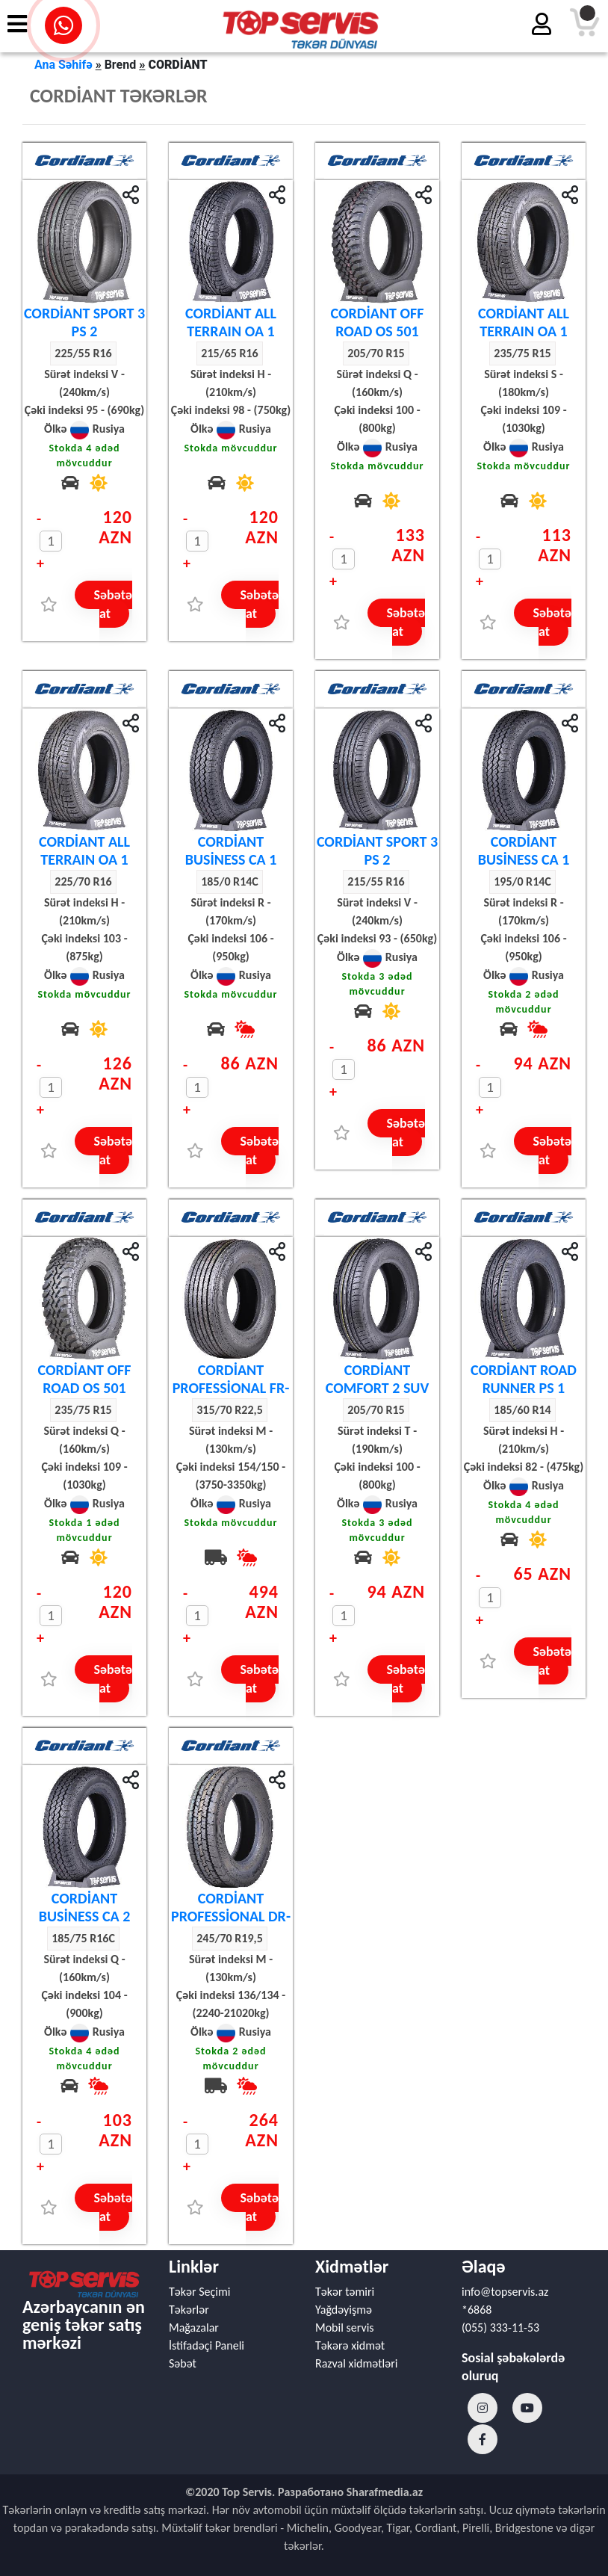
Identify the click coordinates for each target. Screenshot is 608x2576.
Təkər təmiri (344, 2292)
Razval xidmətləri (356, 2363)
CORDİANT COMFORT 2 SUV (377, 1379)
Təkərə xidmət (350, 2345)
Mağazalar (194, 2327)
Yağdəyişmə (343, 2309)
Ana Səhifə (63, 65)
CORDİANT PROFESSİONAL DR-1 (231, 1916)
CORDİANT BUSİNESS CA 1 (231, 850)
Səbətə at (112, 604)
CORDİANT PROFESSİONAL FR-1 (231, 1388)
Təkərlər (189, 2309)
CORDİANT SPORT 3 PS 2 (84, 322)
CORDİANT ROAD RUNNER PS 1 (524, 1379)
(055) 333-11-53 (500, 2327)
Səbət (182, 2363)
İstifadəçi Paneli (206, 2345)
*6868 (476, 2309)
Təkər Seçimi (199, 2292)
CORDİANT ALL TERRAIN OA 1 (230, 322)
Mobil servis (344, 2327)
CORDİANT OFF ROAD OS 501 (377, 322)
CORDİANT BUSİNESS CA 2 (85, 1907)
